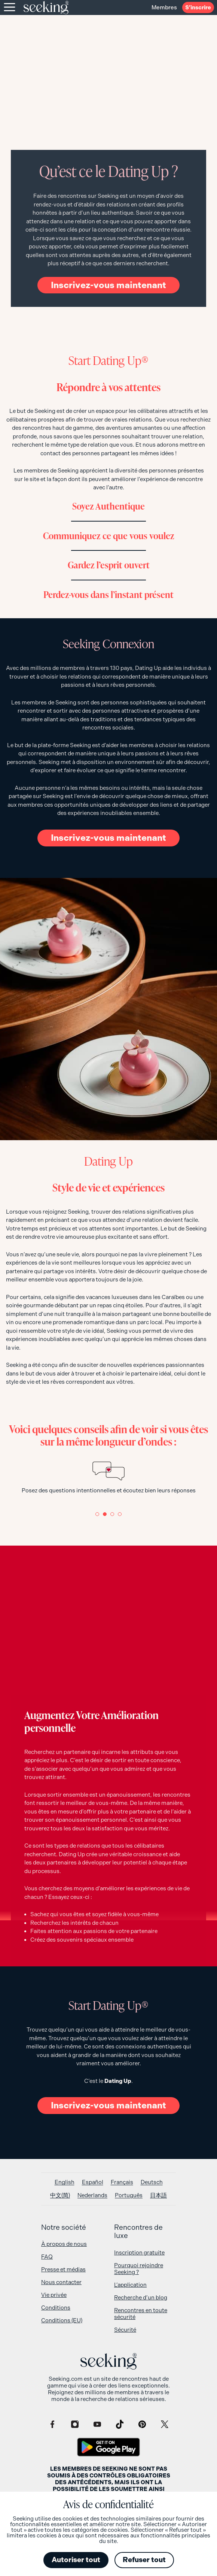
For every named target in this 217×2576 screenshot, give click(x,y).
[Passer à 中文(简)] (60, 2195)
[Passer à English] (64, 2182)
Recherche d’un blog (140, 2297)
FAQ (47, 2256)
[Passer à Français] (122, 2182)
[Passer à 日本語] (158, 2195)
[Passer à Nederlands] (92, 2195)
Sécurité (125, 2329)
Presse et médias (63, 2269)
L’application (130, 2284)
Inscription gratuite (139, 2252)
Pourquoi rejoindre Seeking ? (138, 2268)
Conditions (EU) (61, 2320)
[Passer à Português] (128, 2195)
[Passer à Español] (92, 2182)
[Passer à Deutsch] (151, 2182)
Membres (160, 7)
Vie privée (54, 2295)
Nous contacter (61, 2282)
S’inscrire (198, 7)
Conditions (55, 2307)
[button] (97, 1514)
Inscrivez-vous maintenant (108, 285)
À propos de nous (64, 2244)
